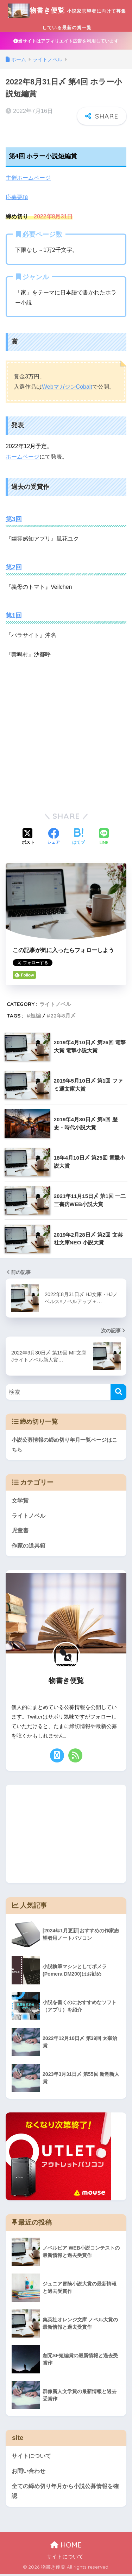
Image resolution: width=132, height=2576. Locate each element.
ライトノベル (55, 1006)
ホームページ (22, 459)
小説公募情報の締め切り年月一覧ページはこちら (64, 1447)
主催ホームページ (28, 180)
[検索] (118, 1394)
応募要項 (17, 199)
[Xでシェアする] (28, 839)
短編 (35, 1017)
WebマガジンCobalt (67, 389)
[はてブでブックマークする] (78, 839)
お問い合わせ (28, 2473)
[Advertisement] (66, 736)
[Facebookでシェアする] (53, 839)
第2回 (14, 569)
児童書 (20, 1533)
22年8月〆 (63, 1017)
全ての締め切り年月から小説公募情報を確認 (65, 2493)
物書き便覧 (67, 16)
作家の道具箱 (28, 1547)
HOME (66, 2547)
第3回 (14, 521)
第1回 (14, 617)
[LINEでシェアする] (104, 839)
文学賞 (20, 1502)
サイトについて (31, 2458)
